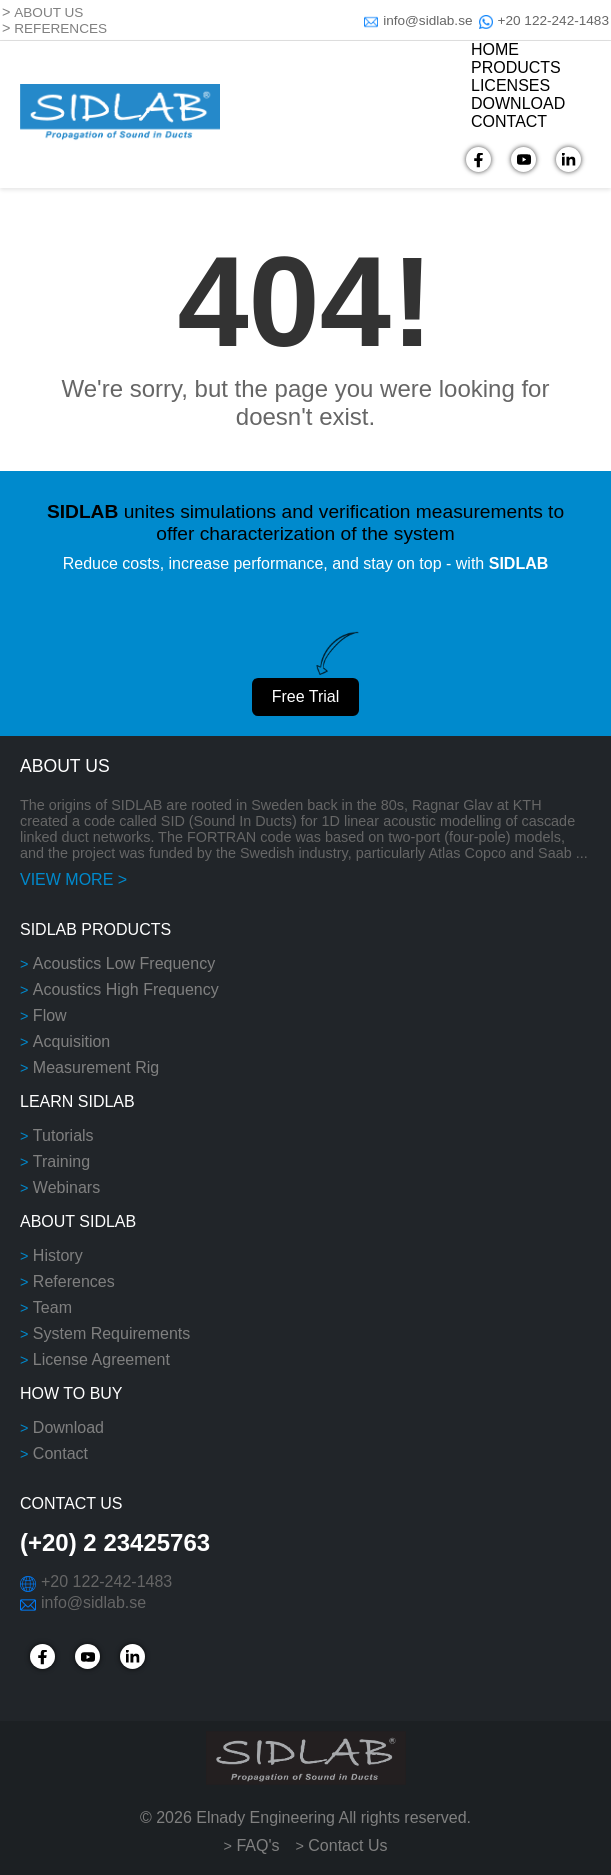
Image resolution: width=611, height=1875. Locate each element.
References (74, 1281)
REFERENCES (60, 28)
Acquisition (71, 1041)
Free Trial (306, 696)
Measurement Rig (96, 1067)
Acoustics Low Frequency (124, 963)
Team (52, 1307)
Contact (60, 1453)
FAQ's (257, 1845)
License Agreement (101, 1359)
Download (68, 1427)
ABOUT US (48, 12)
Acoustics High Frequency (126, 989)
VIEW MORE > (73, 879)
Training (61, 1161)
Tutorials (63, 1135)
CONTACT (509, 121)
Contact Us (347, 1845)
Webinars (66, 1187)
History (58, 1255)
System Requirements (111, 1333)
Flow (50, 1015)
